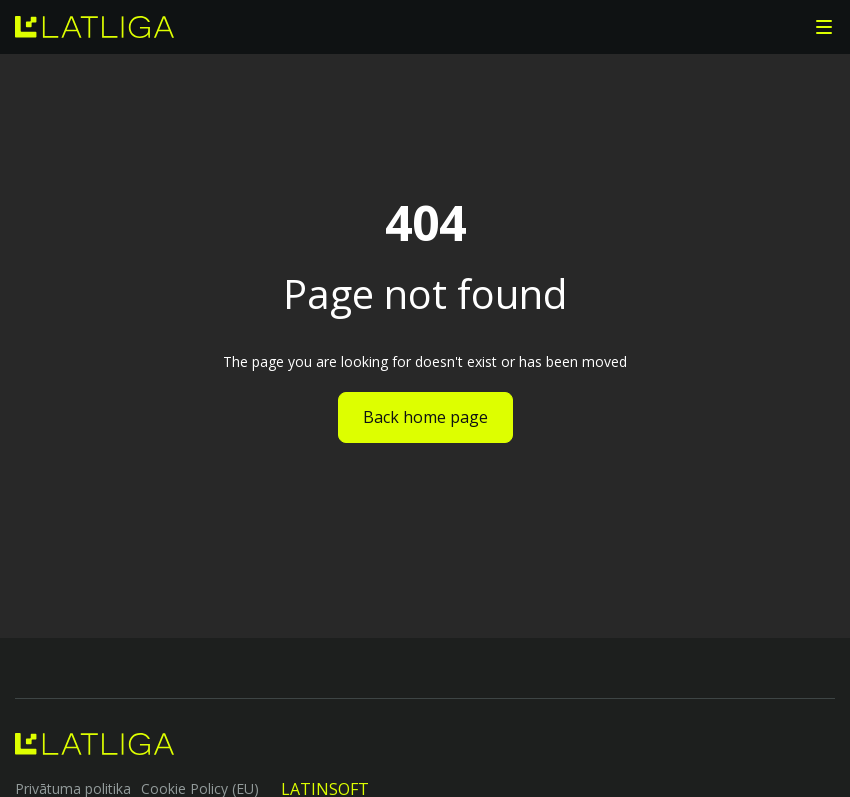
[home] (94, 27)
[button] (824, 27)
